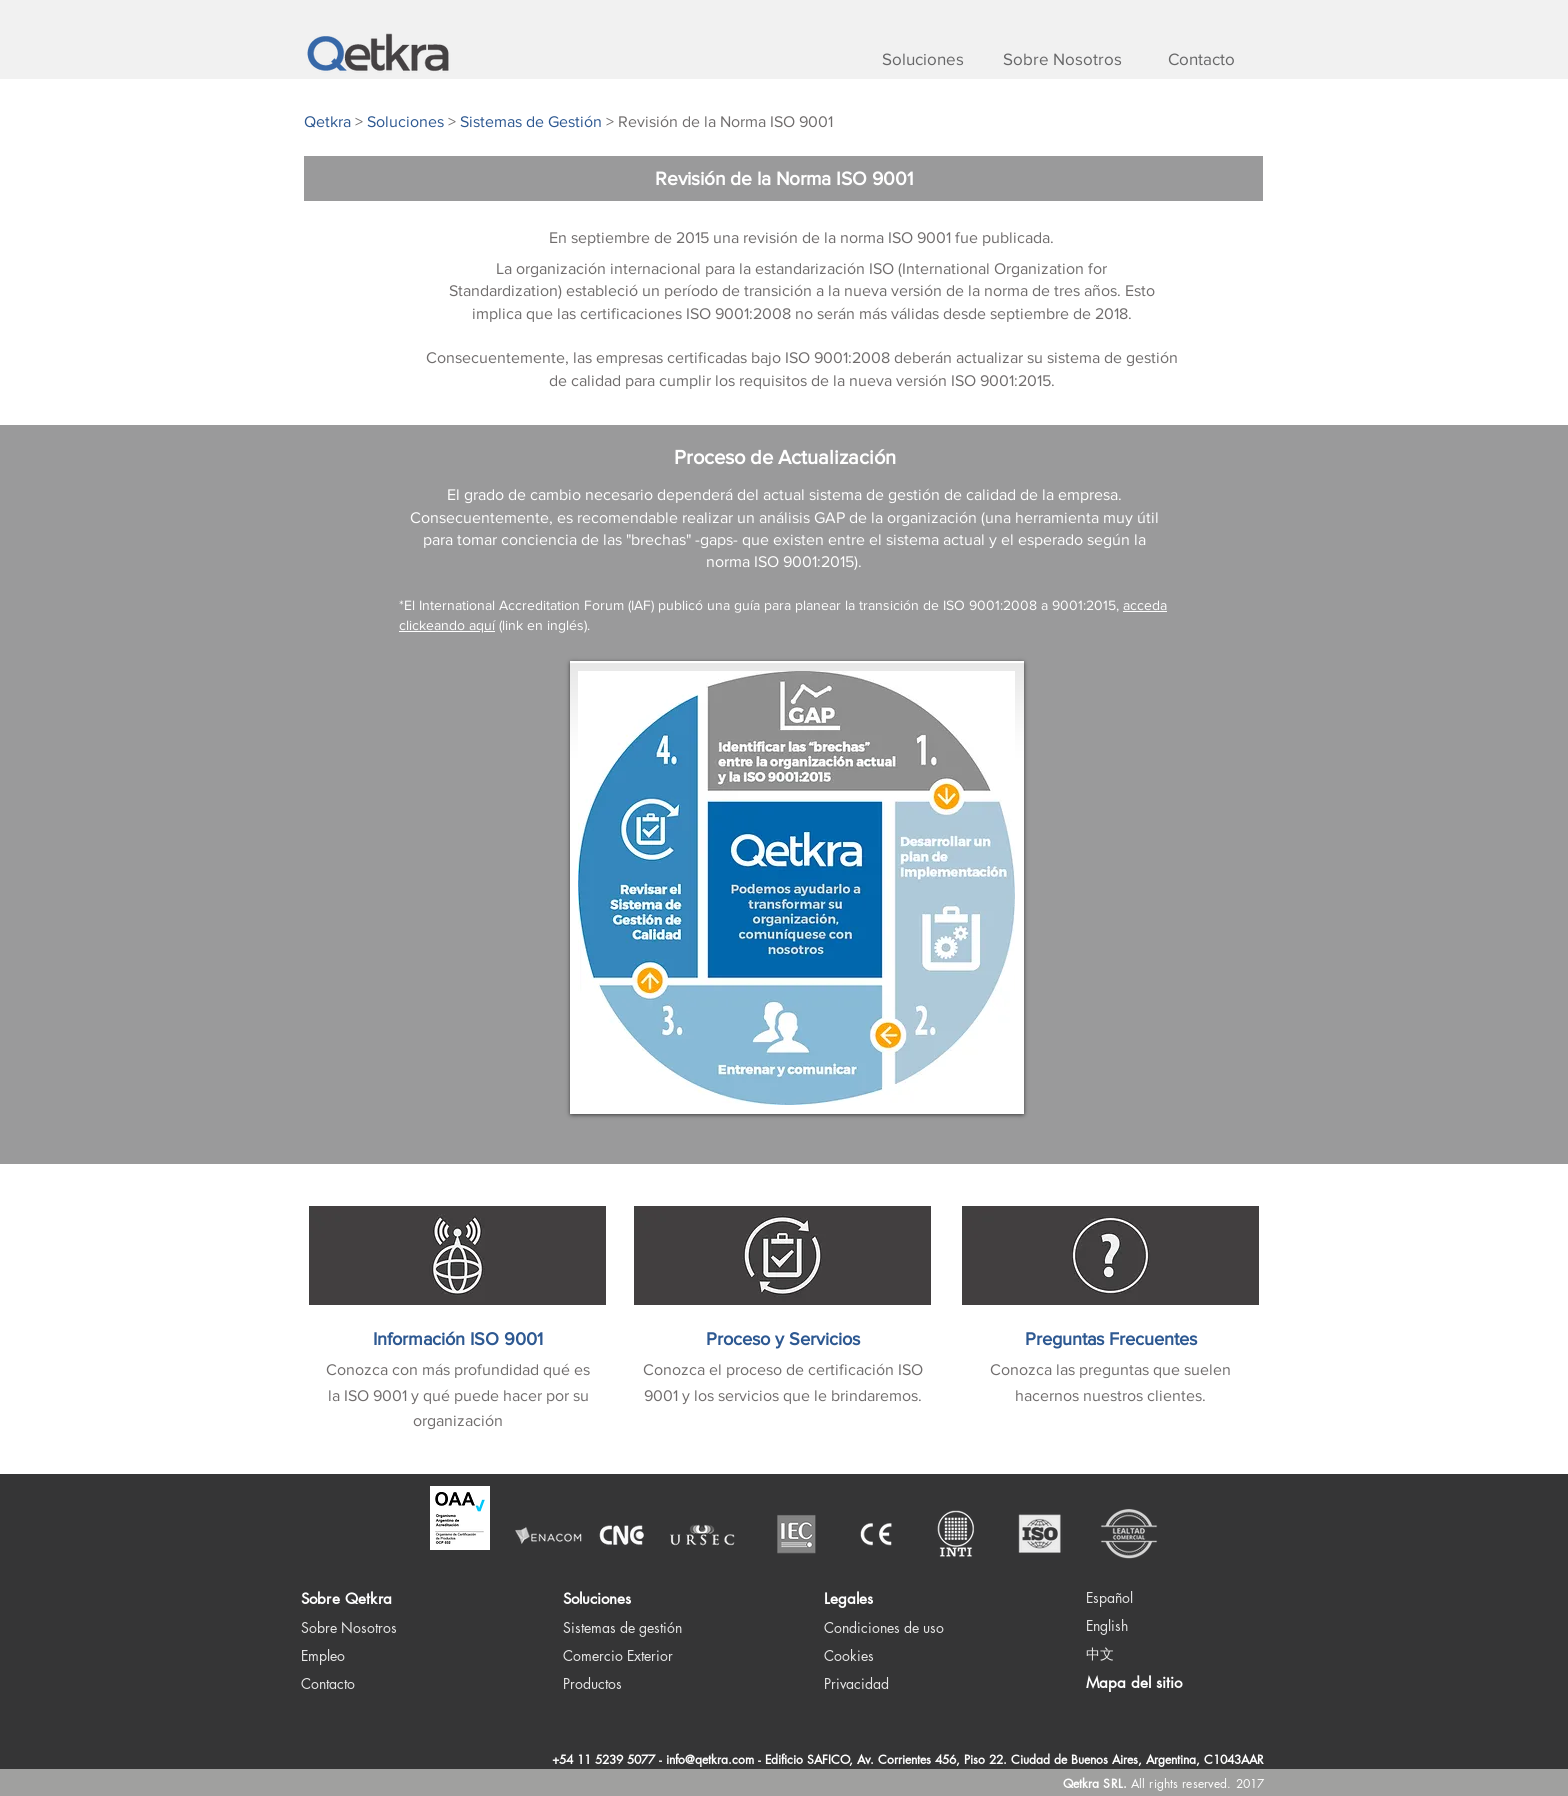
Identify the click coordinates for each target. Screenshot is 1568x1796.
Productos (592, 1683)
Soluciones (597, 1598)
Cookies (849, 1655)
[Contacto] (1201, 59)
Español (1109, 1597)
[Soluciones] (923, 59)
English (1107, 1625)
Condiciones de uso (884, 1627)
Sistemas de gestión (622, 1627)
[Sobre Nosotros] (1062, 59)
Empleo (323, 1655)
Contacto (328, 1683)
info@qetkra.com (710, 1759)
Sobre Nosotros (349, 1627)
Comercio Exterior (618, 1655)
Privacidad (856, 1683)
